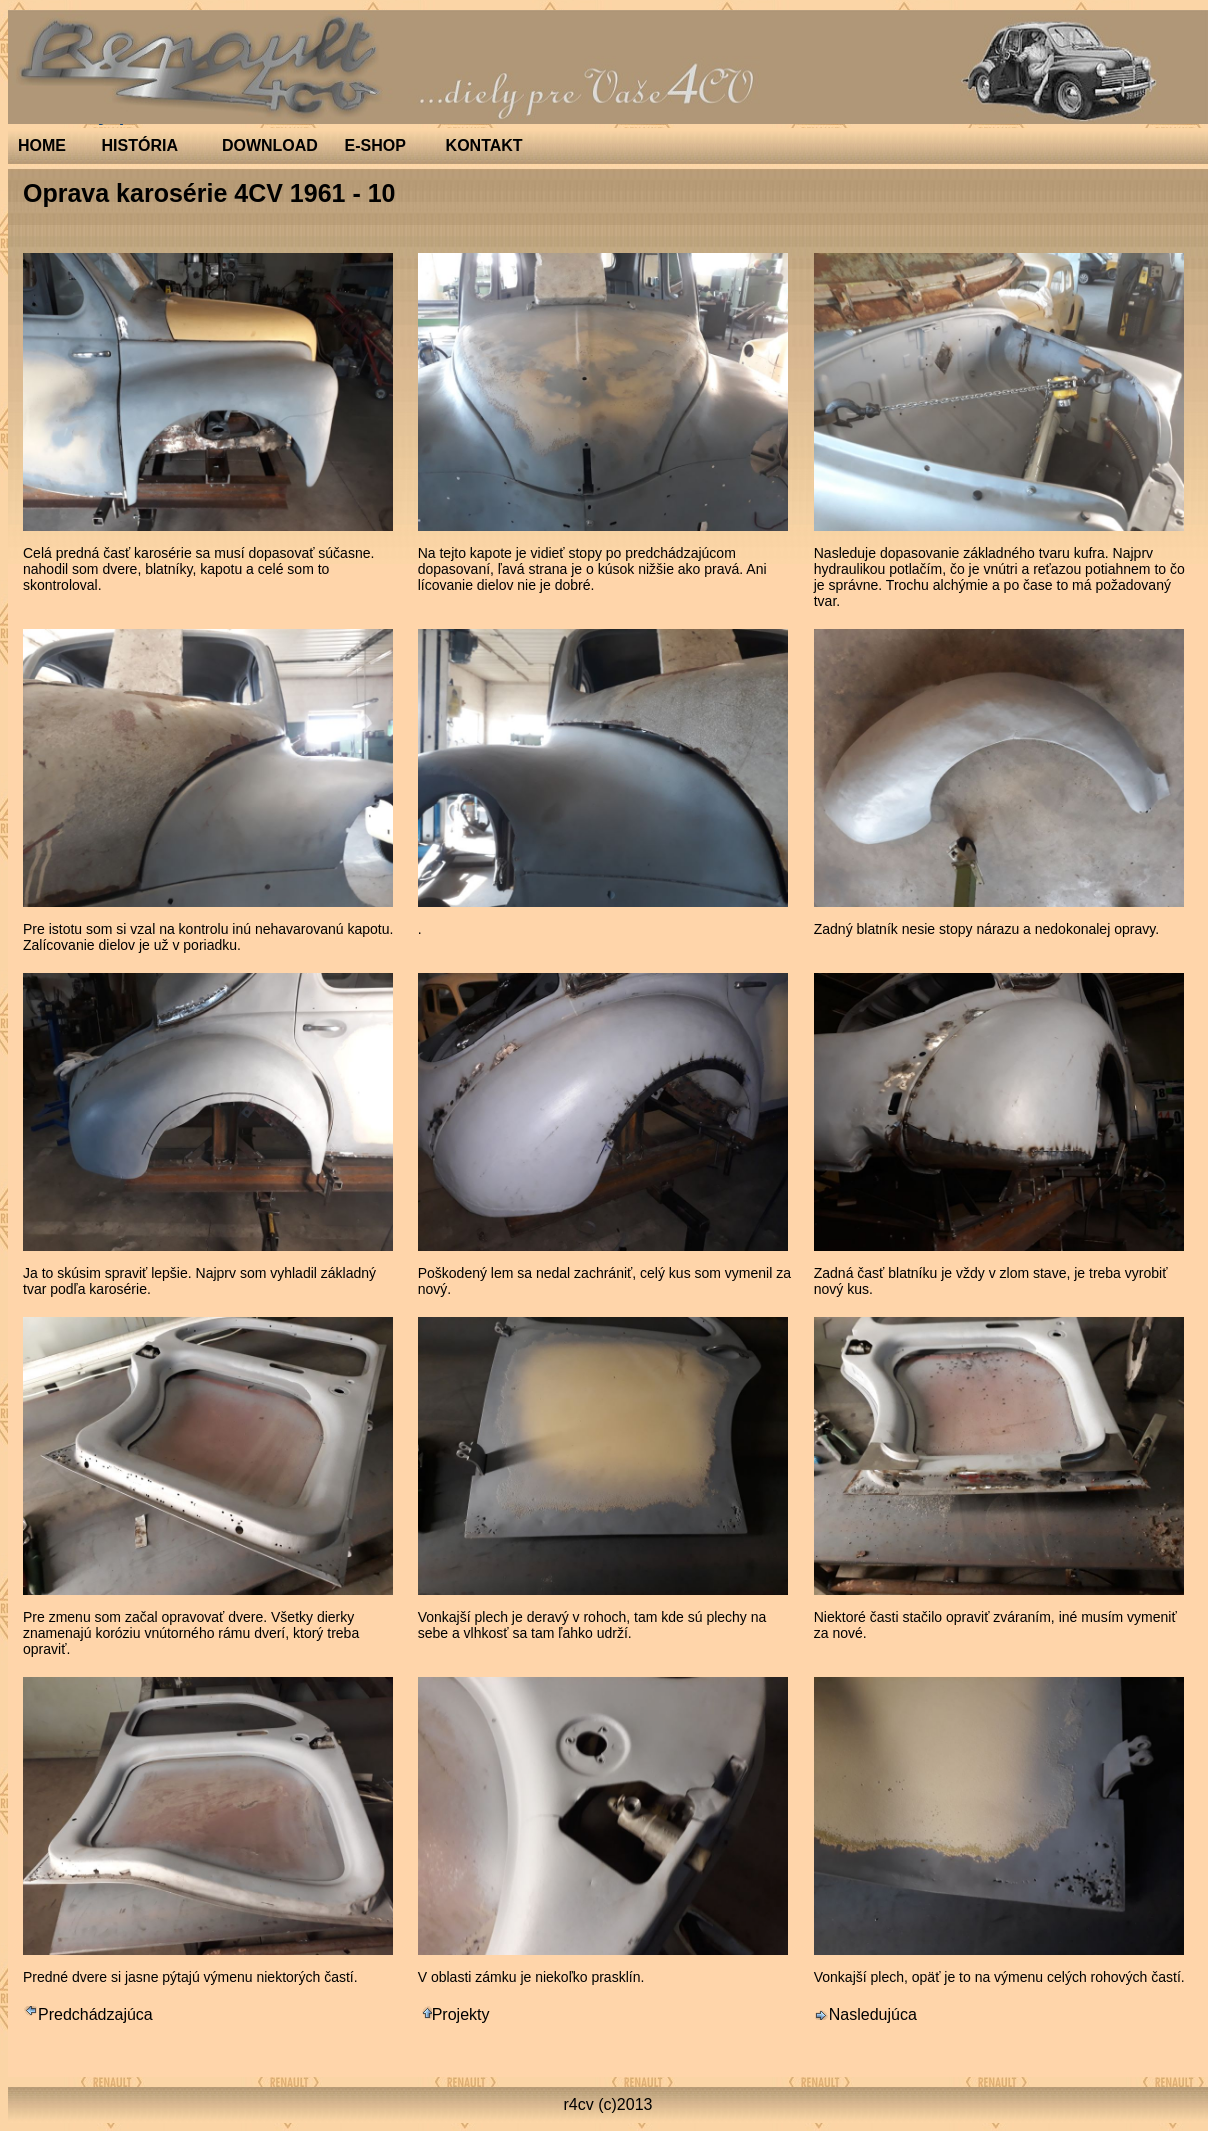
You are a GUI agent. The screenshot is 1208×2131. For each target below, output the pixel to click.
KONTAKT (484, 145)
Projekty (454, 2014)
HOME (42, 145)
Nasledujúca (865, 2014)
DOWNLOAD (270, 145)
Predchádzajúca (88, 2014)
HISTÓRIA (140, 145)
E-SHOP (375, 145)
